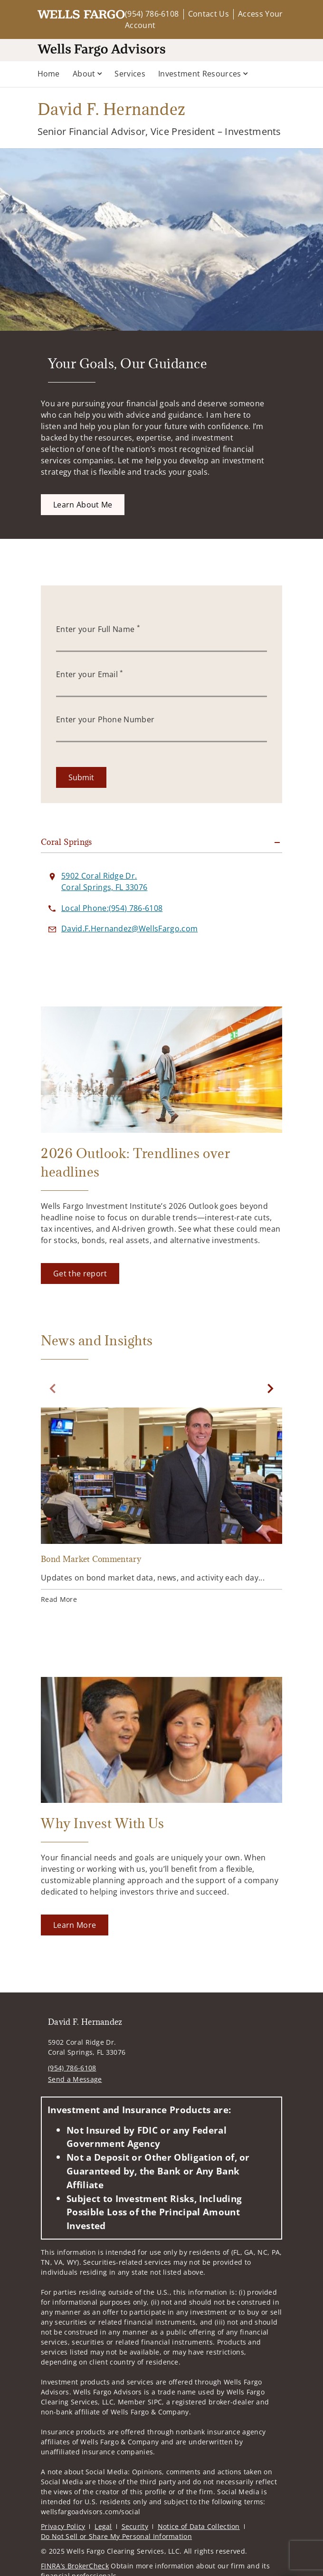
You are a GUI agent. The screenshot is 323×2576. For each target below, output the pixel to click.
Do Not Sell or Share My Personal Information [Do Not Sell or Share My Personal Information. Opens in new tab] (116, 2536)
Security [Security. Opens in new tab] (135, 2526)
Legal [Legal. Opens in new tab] (103, 2526)
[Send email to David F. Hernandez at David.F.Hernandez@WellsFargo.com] (129, 928)
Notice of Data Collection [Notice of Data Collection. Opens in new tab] (199, 2526)
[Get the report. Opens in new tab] (80, 1273)
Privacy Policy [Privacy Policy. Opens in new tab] (63, 2526)
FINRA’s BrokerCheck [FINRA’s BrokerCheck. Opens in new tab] (75, 2565)
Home (49, 73)
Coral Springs (66, 842)
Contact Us (208, 14)
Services (129, 73)
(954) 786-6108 (152, 14)
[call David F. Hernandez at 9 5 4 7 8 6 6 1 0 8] (111, 908)
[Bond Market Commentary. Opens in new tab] (161, 1507)
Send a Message (75, 2079)
